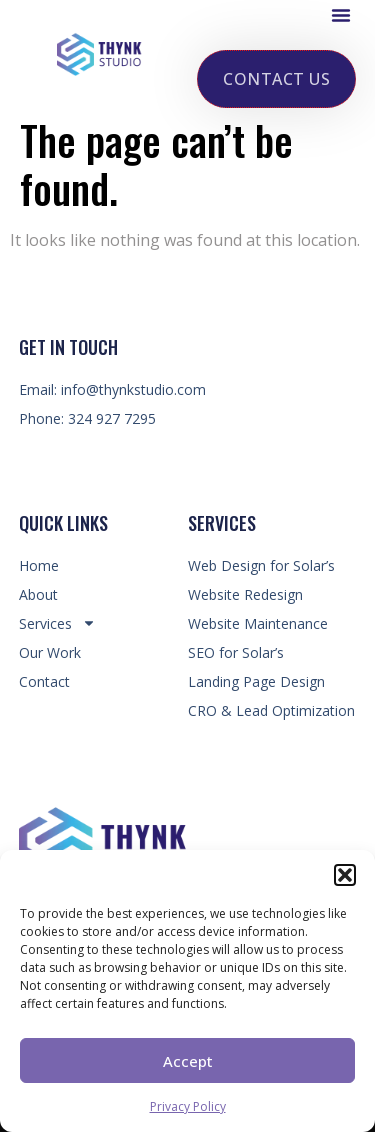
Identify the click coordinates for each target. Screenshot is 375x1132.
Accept (188, 1061)
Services (57, 623)
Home (39, 565)
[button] (345, 875)
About (38, 594)
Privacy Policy (188, 1106)
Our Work (50, 652)
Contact (44, 681)
